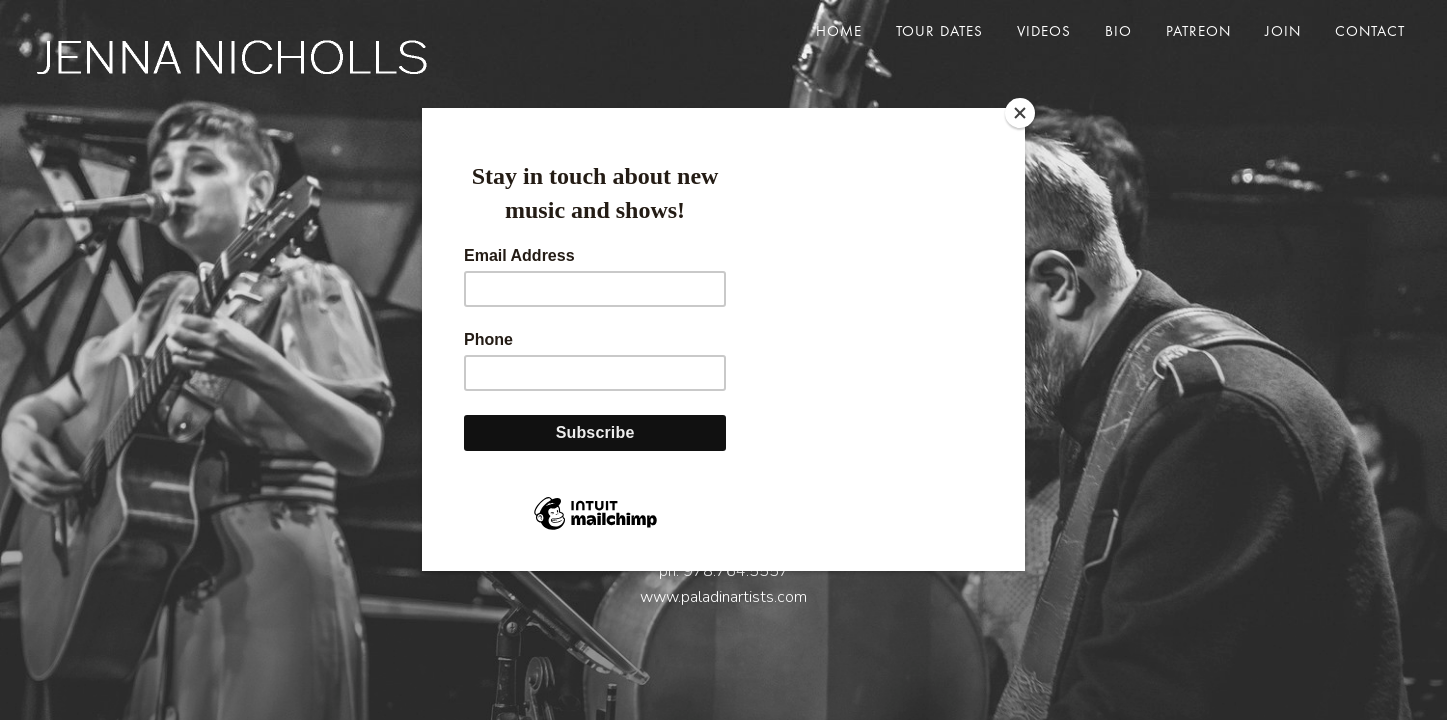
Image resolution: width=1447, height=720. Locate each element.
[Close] (1020, 113)
